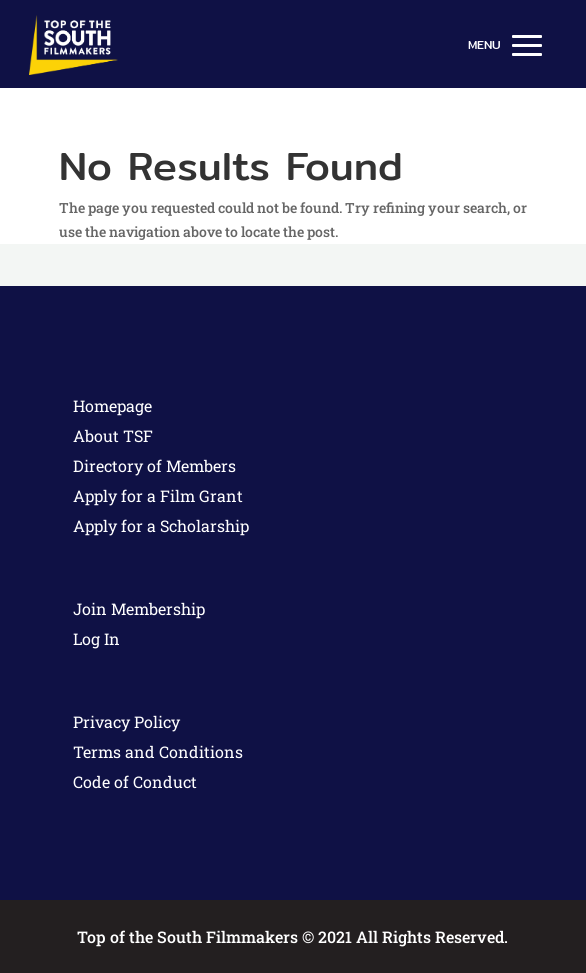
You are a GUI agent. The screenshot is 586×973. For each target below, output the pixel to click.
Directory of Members (154, 465)
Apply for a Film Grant (158, 495)
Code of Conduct (135, 781)
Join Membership (139, 608)
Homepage (112, 405)
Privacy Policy (126, 721)
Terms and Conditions (158, 751)
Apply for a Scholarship (161, 525)
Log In (96, 638)
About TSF (113, 435)
